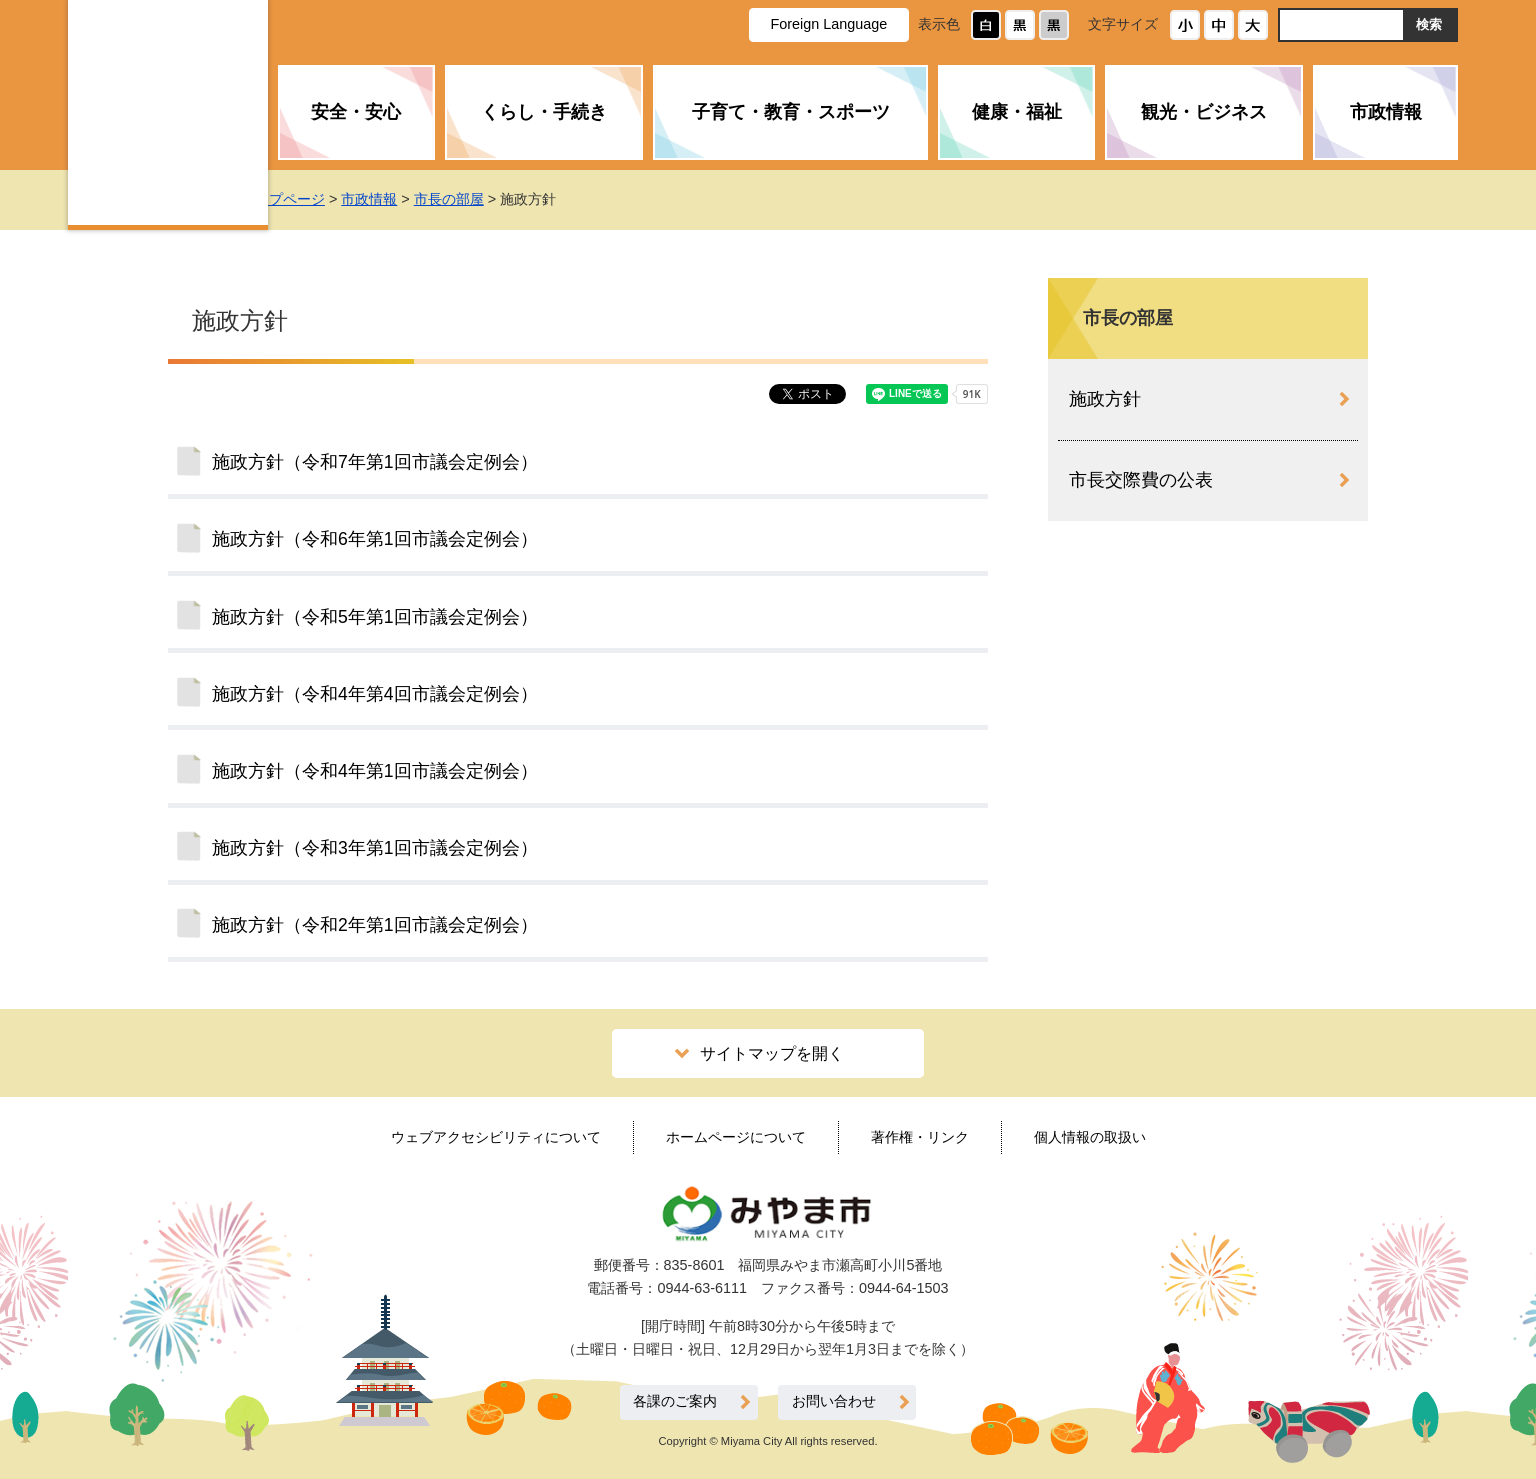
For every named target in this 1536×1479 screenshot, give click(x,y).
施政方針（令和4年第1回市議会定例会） (375, 771)
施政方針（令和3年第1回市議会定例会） (375, 848)
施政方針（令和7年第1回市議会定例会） (375, 462)
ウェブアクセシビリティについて (496, 1137)
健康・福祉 (1017, 112)
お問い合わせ (834, 1401)
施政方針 (1105, 399)
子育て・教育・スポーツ (791, 112)
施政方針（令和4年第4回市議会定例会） (375, 694)
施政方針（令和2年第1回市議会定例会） (375, 925)
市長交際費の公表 (1141, 480)
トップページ (324, 199)
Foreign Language (828, 24)
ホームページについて (736, 1137)
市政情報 (1386, 112)
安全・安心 (356, 112)
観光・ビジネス (1204, 112)
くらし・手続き (544, 112)
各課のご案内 (675, 1401)
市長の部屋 (490, 199)
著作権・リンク (920, 1137)
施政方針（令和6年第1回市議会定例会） (375, 539)
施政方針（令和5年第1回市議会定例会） (375, 617)
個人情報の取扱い (1090, 1137)
